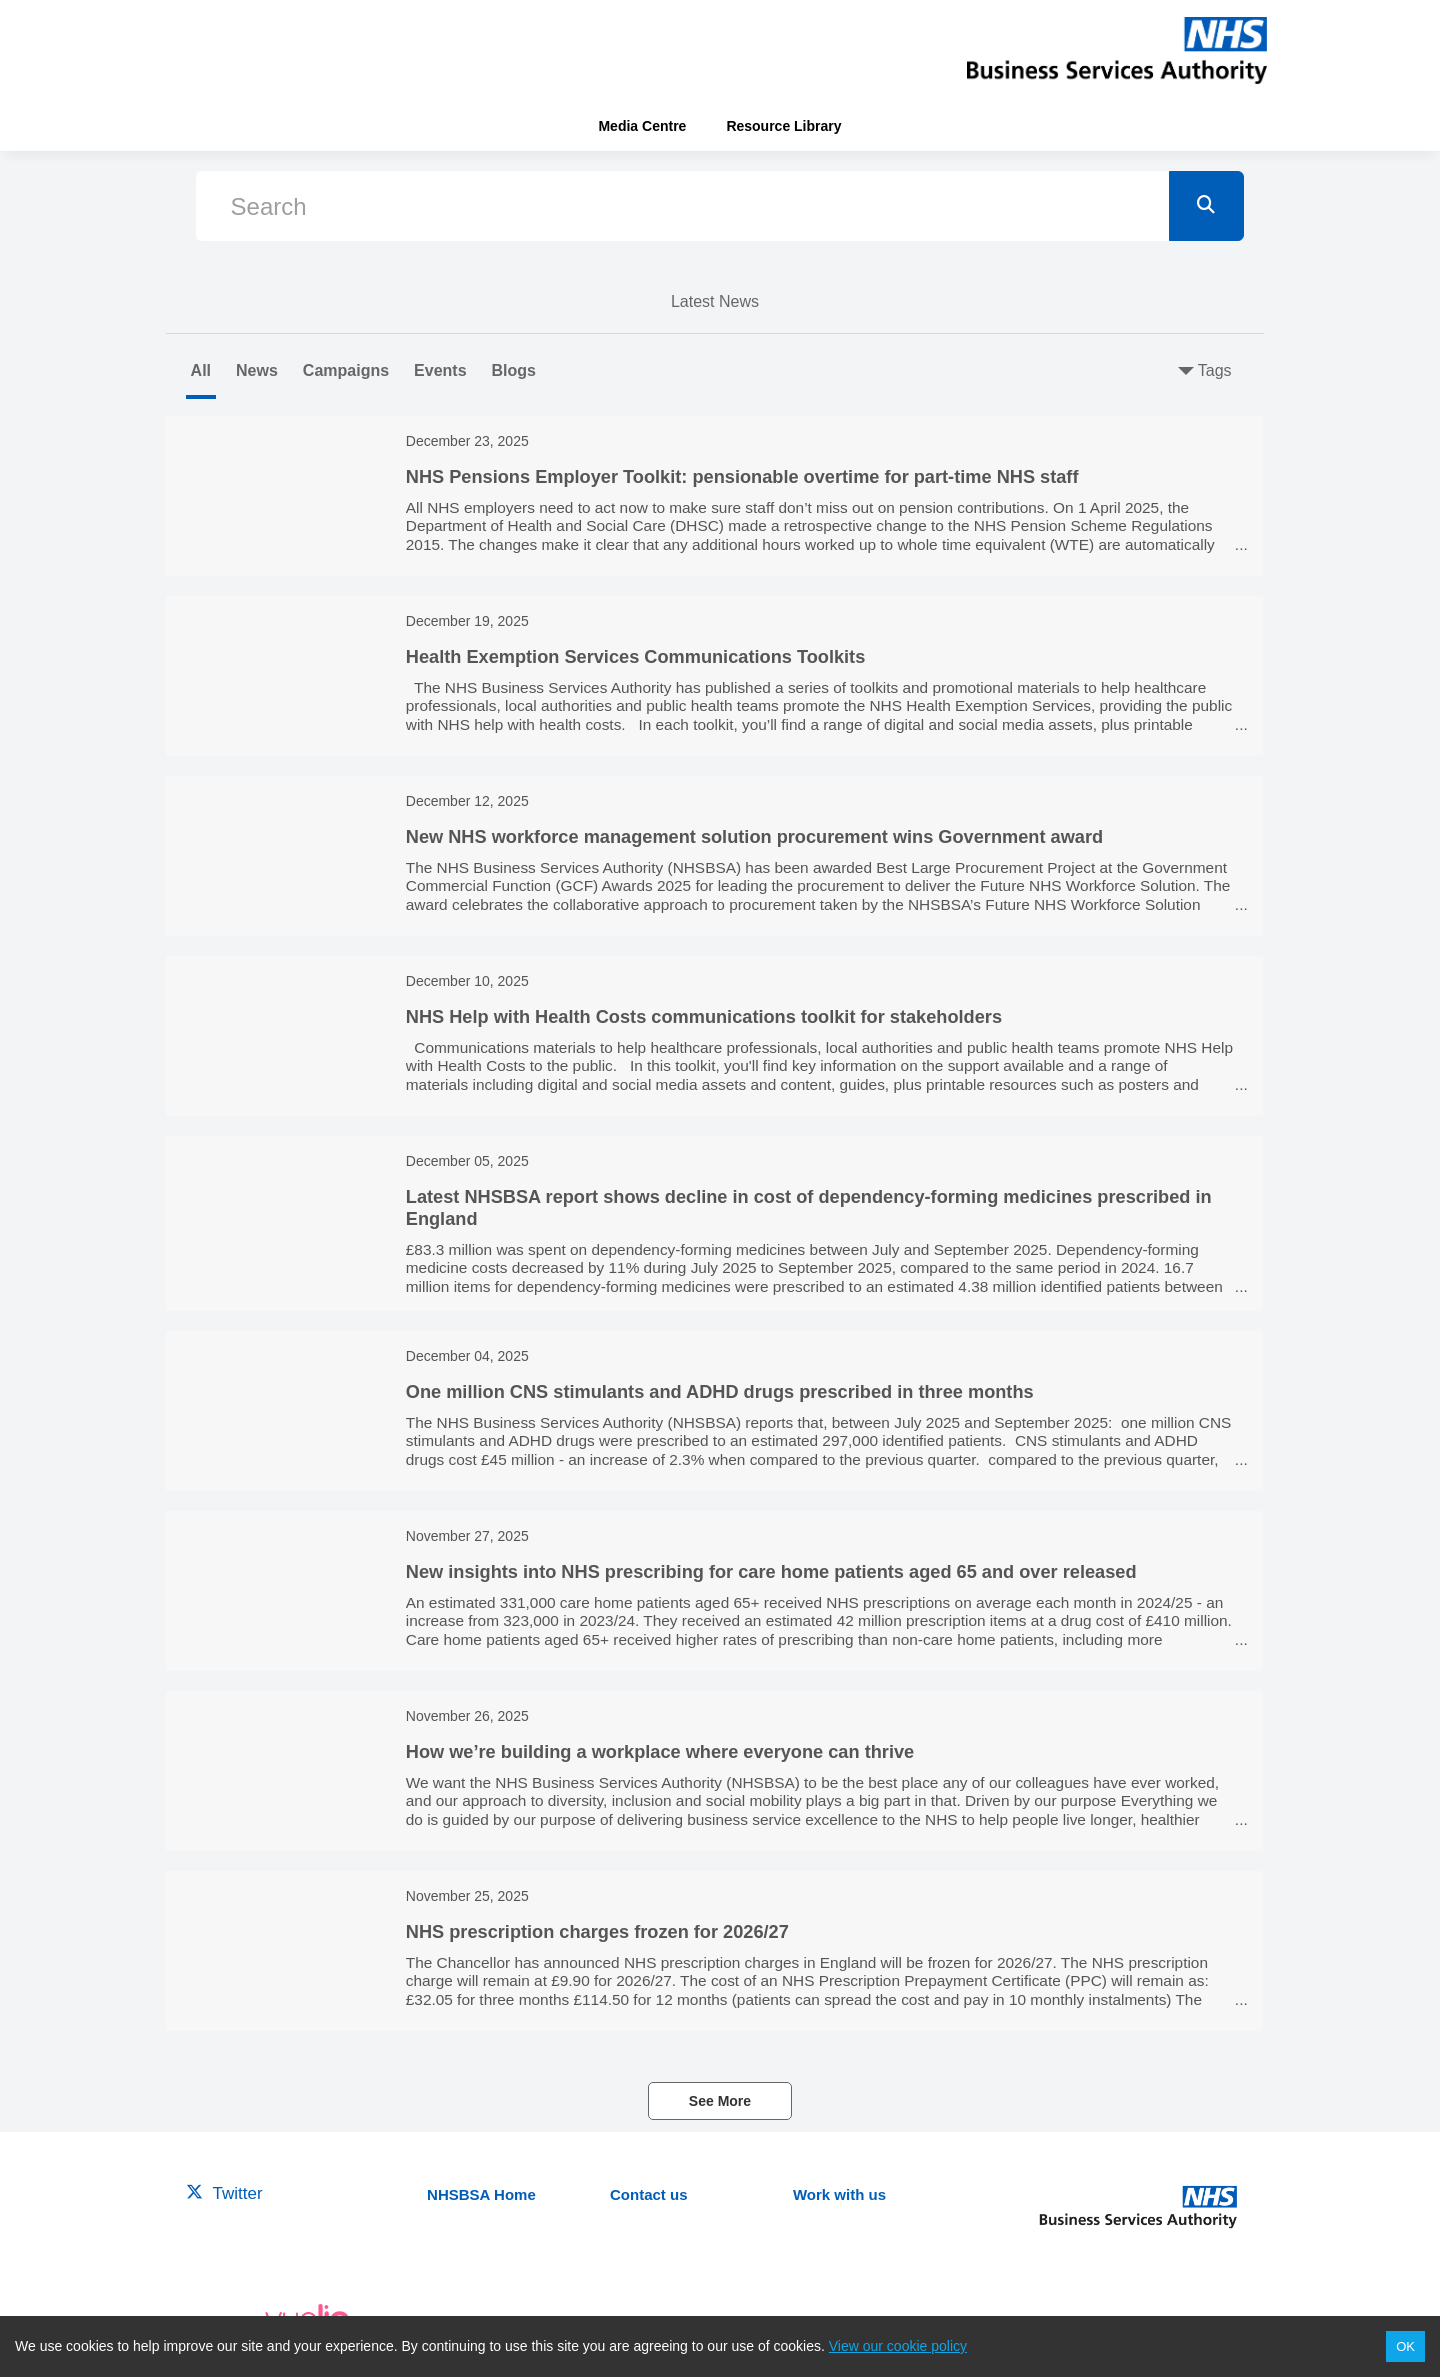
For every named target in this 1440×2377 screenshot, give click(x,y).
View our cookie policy (898, 2346)
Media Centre (642, 126)
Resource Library (783, 126)
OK (1405, 2346)
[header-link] (1117, 50)
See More (720, 2101)
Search (269, 206)
